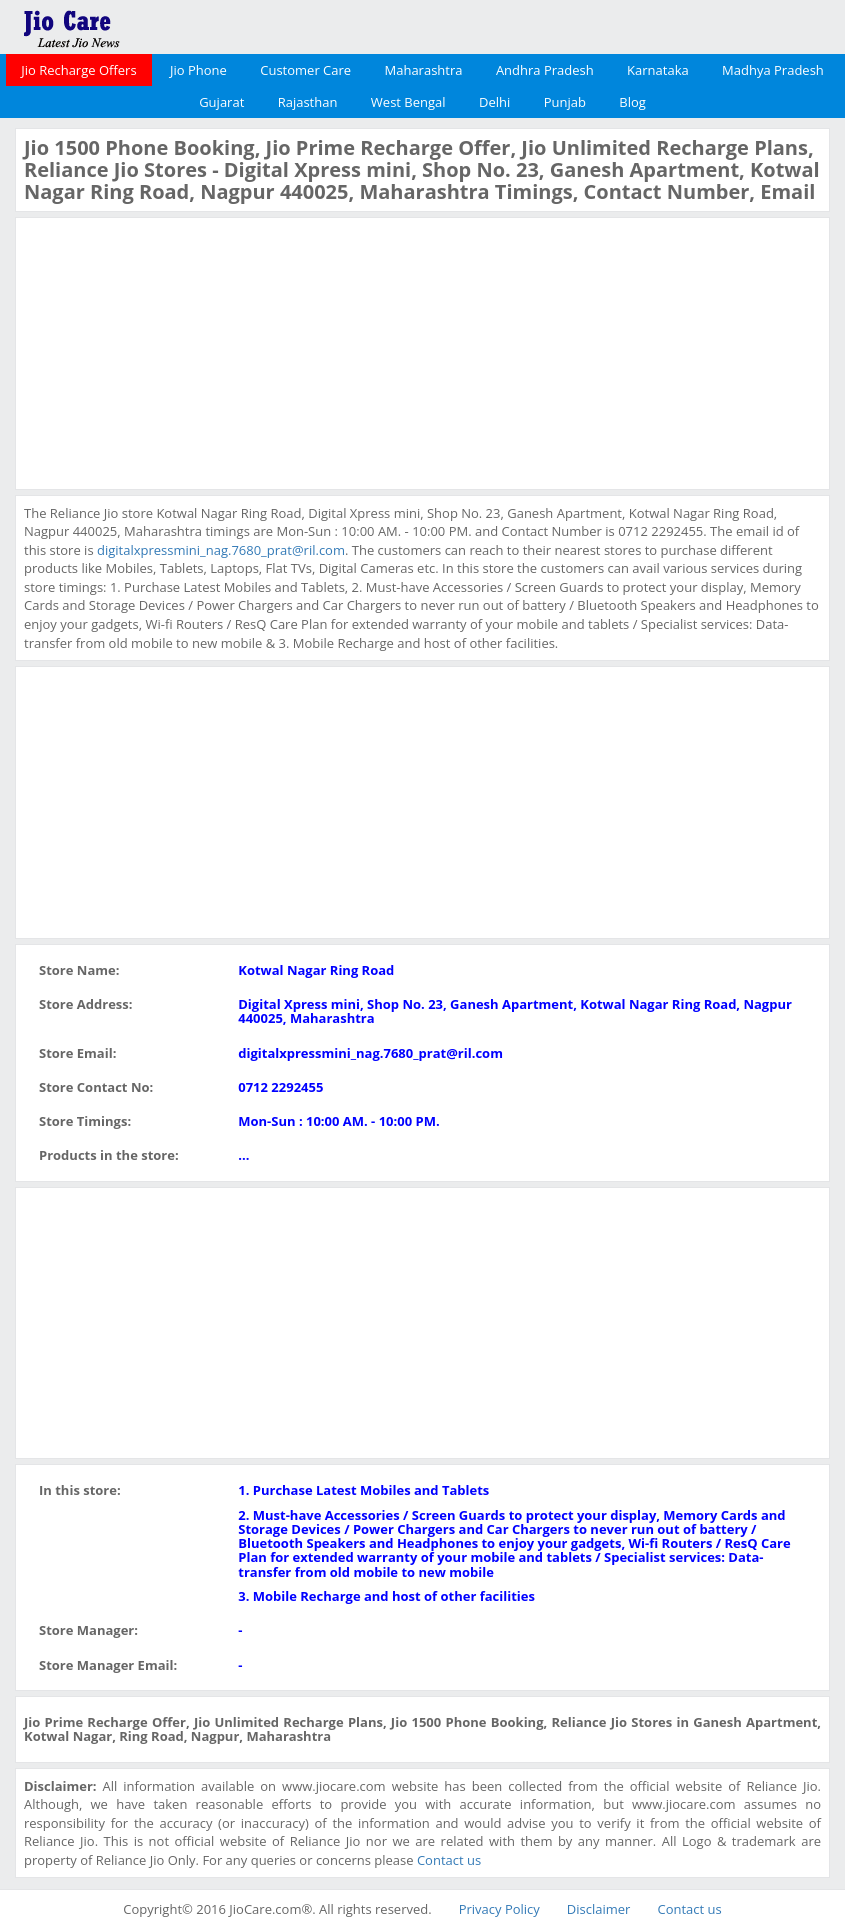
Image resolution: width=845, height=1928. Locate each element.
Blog (632, 102)
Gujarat (221, 102)
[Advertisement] (174, 351)
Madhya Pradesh (773, 70)
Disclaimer (599, 1909)
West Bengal (408, 102)
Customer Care (305, 70)
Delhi (494, 102)
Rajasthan (308, 102)
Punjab (565, 102)
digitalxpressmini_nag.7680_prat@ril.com (221, 550)
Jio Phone (198, 70)
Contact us (449, 1860)
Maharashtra (424, 70)
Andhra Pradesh (545, 70)
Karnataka (658, 70)
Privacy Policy (499, 1909)
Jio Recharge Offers (78, 70)
